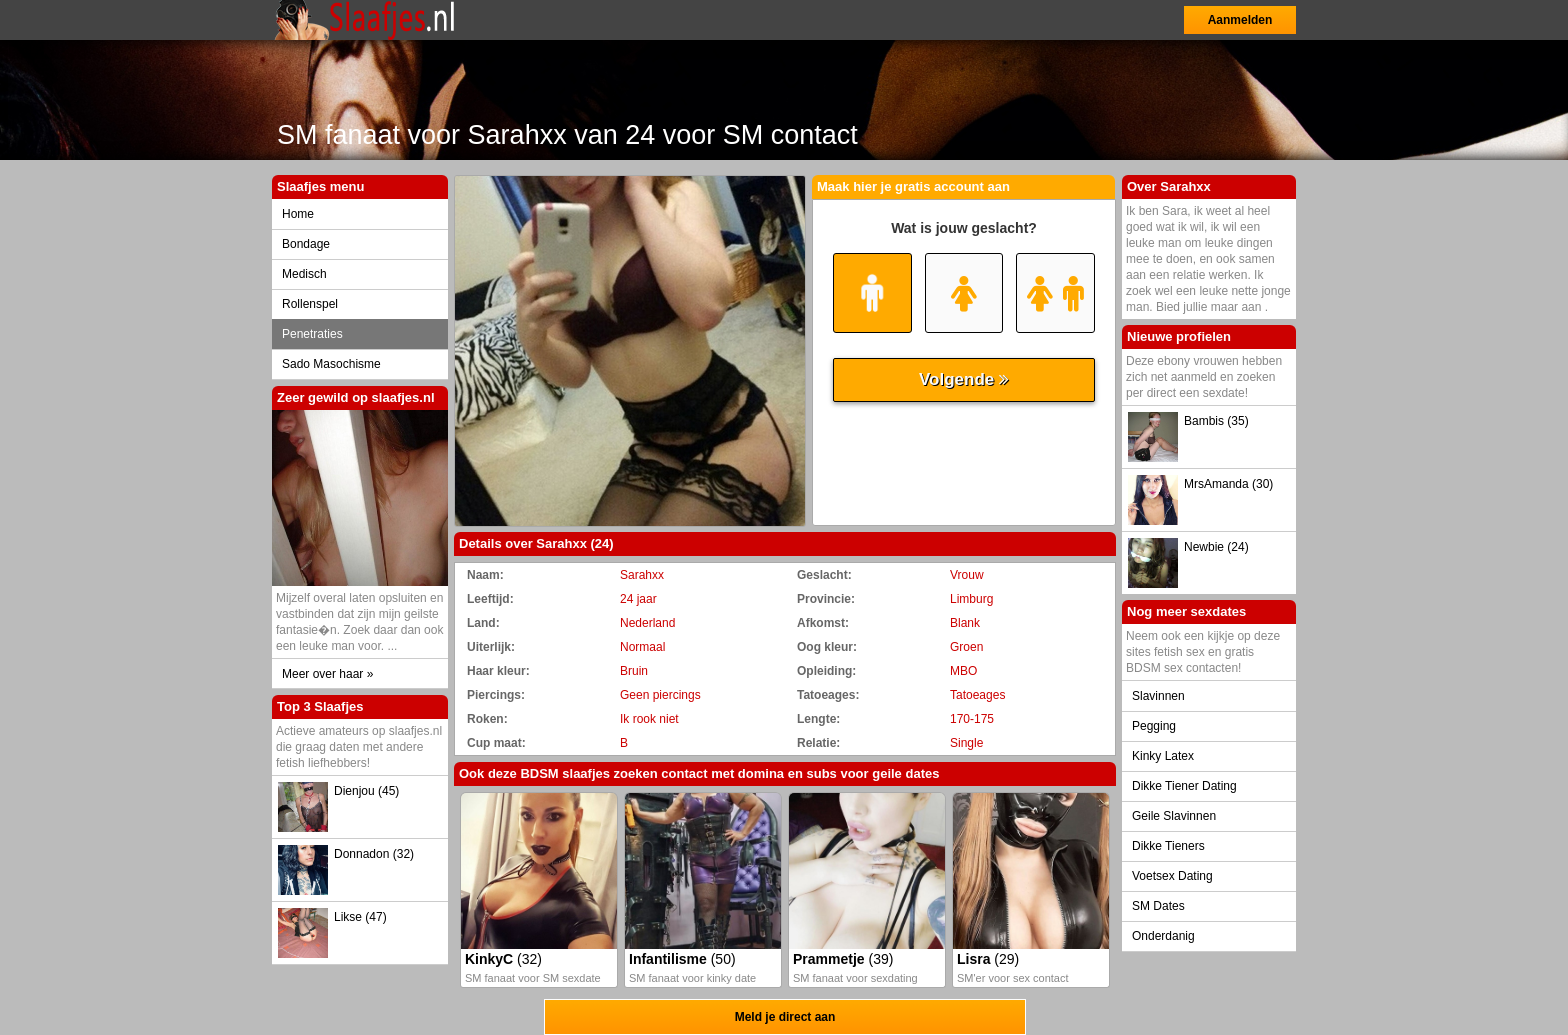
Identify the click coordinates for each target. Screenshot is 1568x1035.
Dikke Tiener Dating (1184, 786)
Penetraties (312, 334)
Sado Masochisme (331, 364)
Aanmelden (1240, 20)
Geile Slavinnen (1174, 816)
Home (298, 214)
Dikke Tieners (1168, 846)
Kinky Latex (1163, 756)
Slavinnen (1158, 696)
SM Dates (1158, 906)
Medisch (304, 274)
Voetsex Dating (1172, 876)
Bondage (306, 244)
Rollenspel (310, 304)
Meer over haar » (327, 674)
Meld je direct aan (785, 1017)
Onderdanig (1163, 936)
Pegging (1154, 726)
